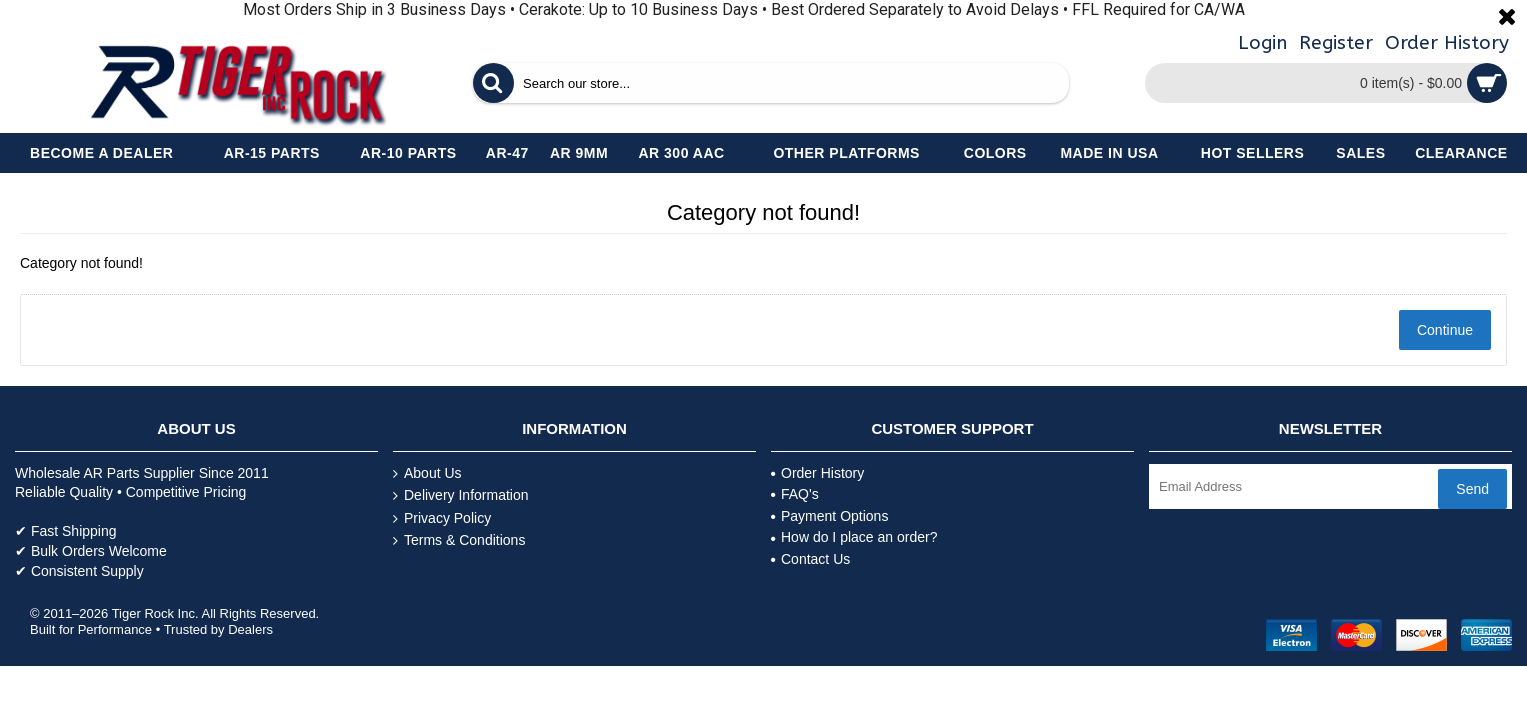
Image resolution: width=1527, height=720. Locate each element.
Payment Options (829, 516)
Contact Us (810, 559)
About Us (427, 473)
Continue (1445, 330)
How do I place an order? (854, 537)
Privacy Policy (442, 518)
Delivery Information (461, 495)
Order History (817, 473)
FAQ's (795, 494)
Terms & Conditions (459, 540)
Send (1472, 489)
